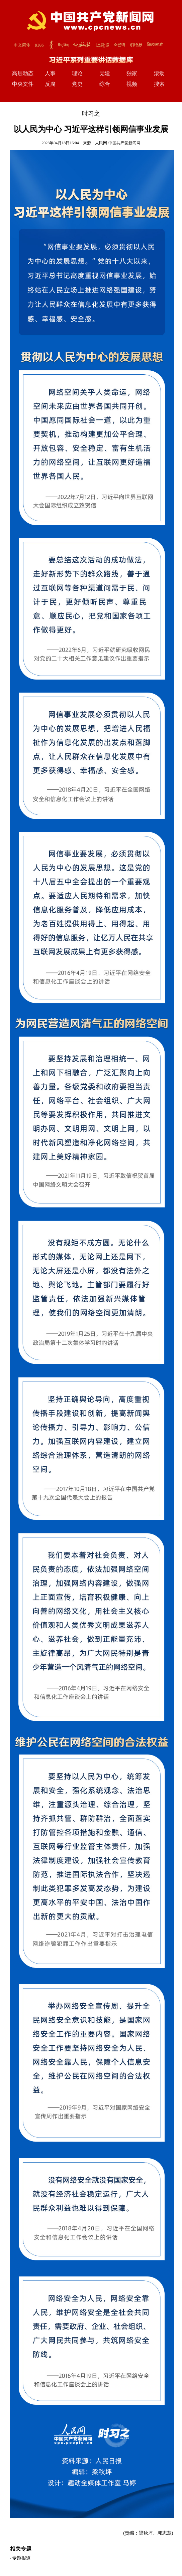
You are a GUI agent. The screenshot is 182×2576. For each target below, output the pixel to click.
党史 (77, 84)
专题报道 (21, 2558)
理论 (77, 73)
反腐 (50, 84)
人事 (50, 73)
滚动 (159, 73)
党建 (104, 73)
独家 (131, 73)
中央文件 (22, 84)
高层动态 (22, 73)
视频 (131, 84)
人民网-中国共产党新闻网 (118, 143)
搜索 (159, 84)
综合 (104, 84)
